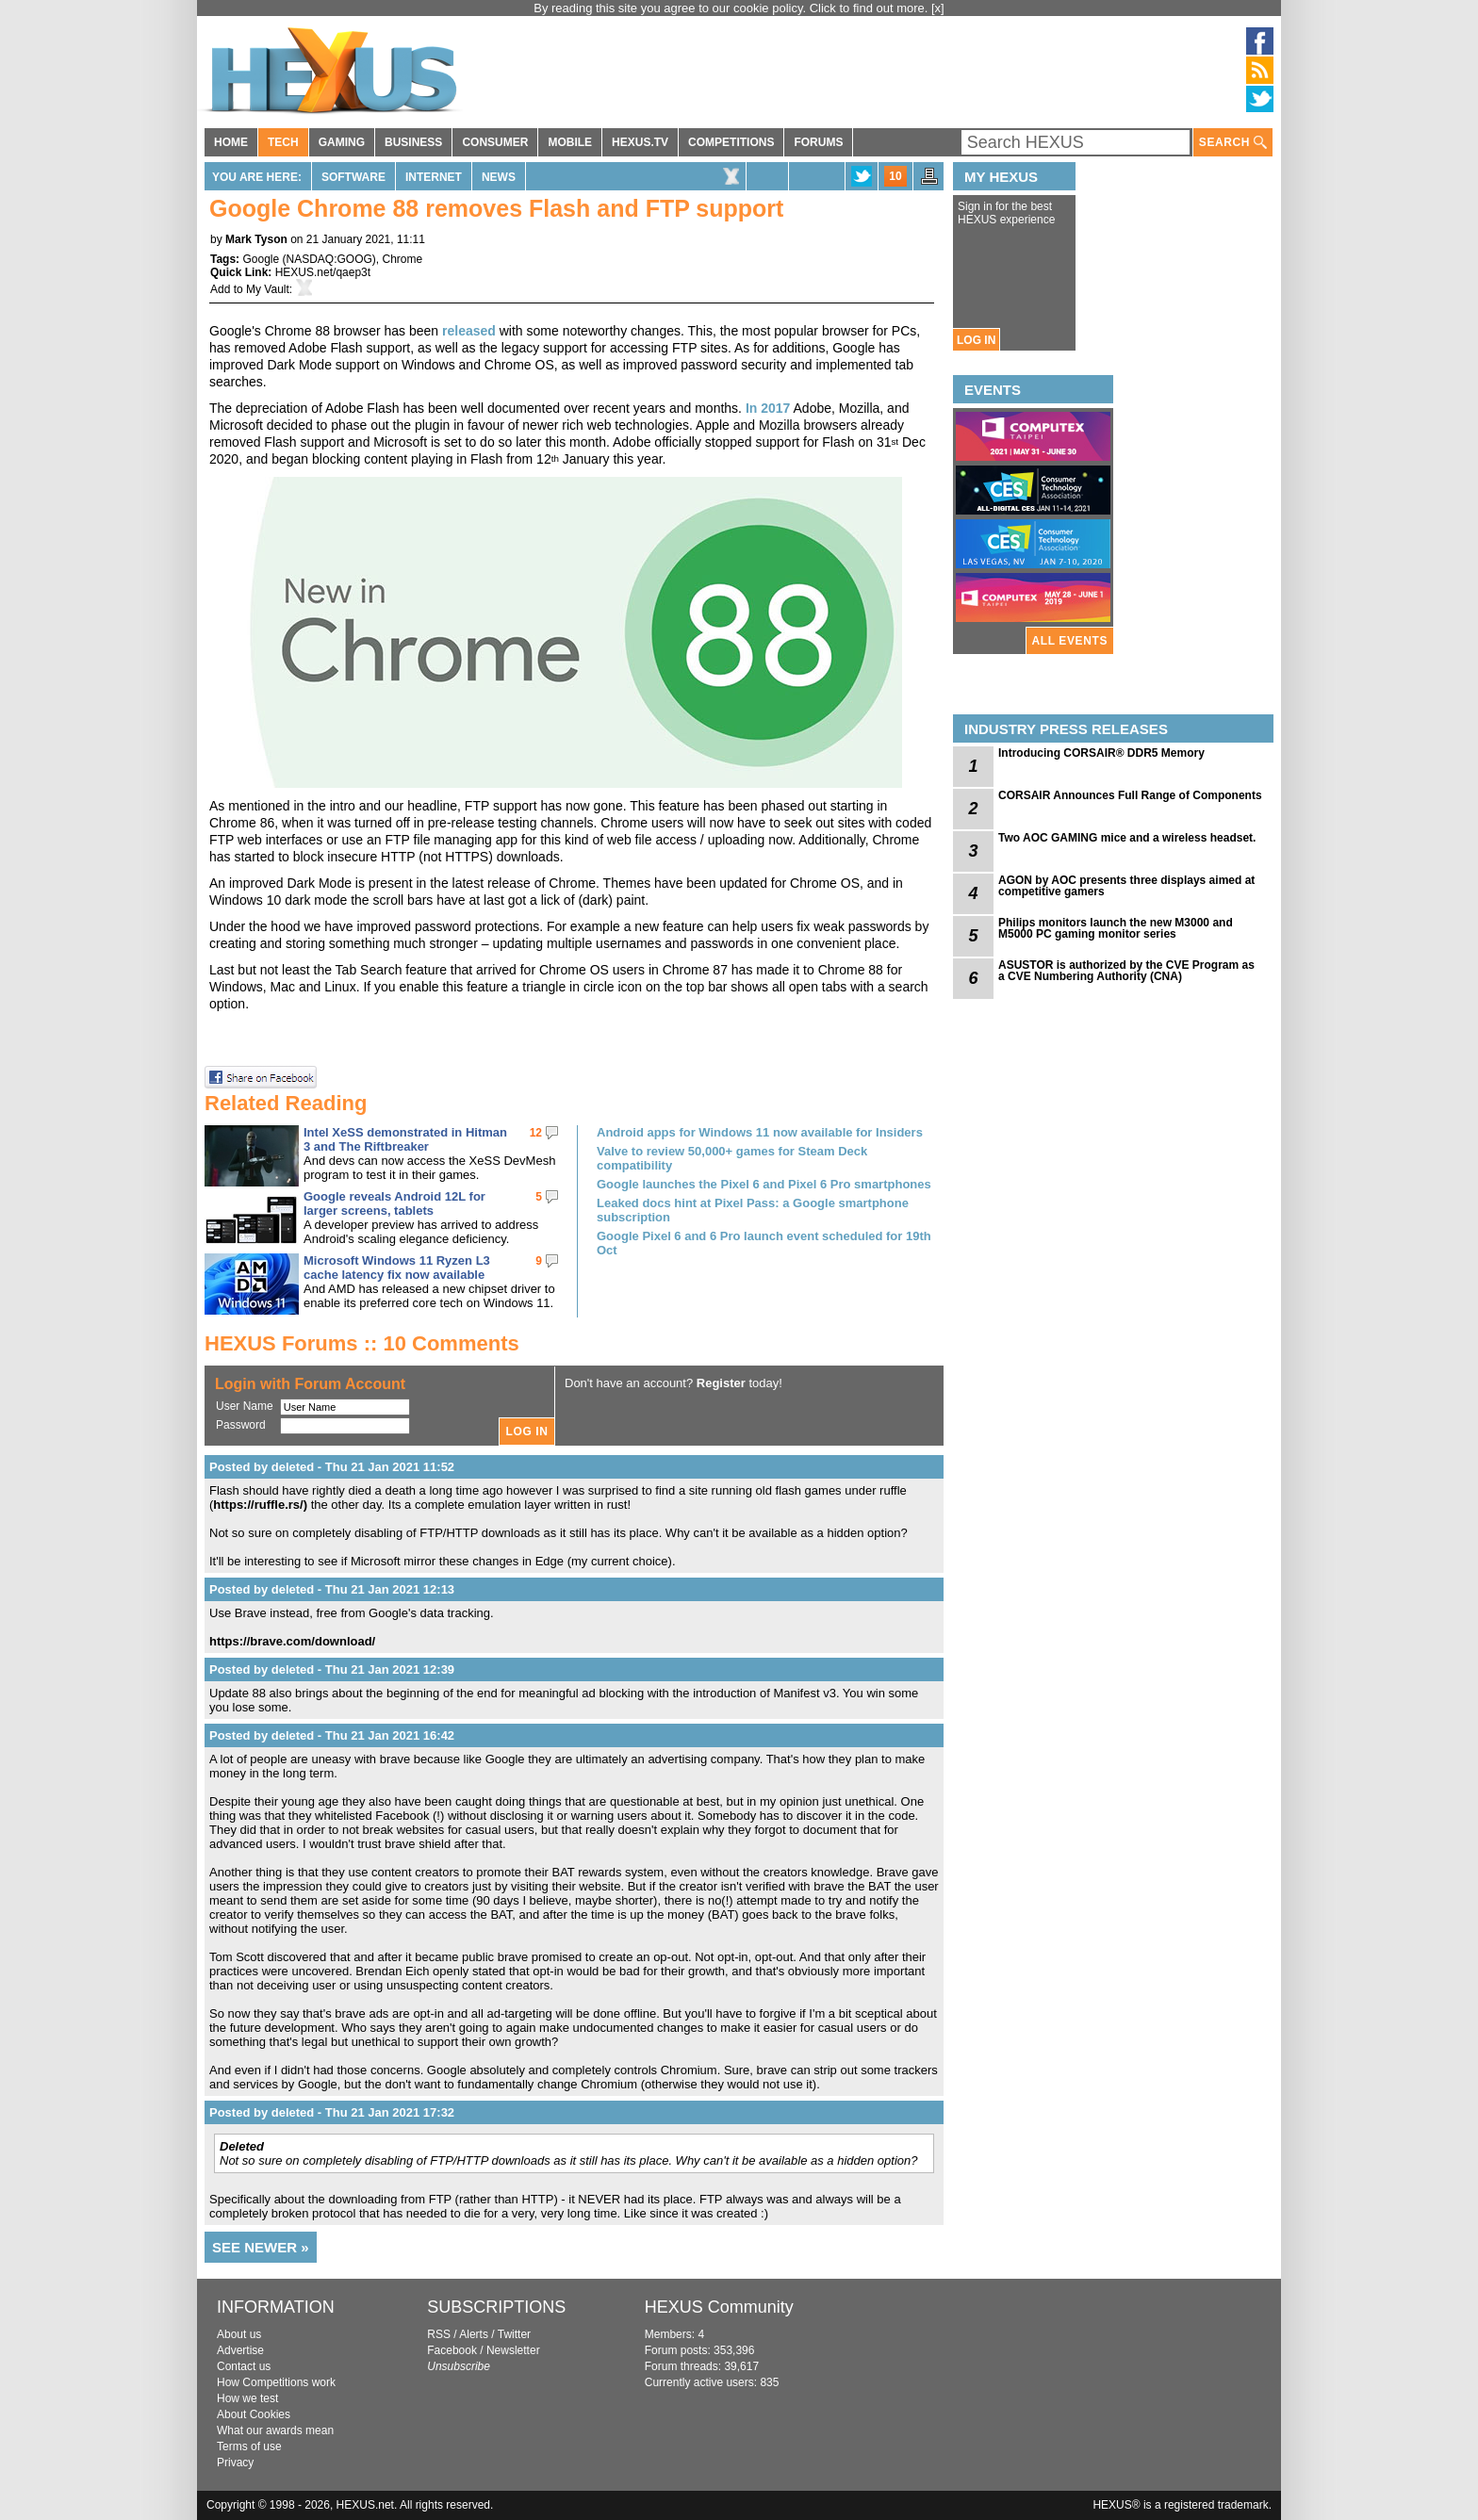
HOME (231, 142)
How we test (247, 2398)
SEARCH (1233, 143)
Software (353, 177)
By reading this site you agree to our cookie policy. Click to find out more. (732, 8)
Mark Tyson (256, 239)
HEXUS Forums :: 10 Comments (362, 1343)
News (499, 177)
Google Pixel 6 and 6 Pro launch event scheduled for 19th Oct (764, 1243)
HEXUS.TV (640, 142)
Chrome (403, 259)
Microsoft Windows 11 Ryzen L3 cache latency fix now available (397, 1267)
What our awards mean (275, 2430)
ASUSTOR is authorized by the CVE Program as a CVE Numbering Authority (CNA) (1126, 970)
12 (536, 1132)
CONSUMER (495, 142)
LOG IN (976, 340)
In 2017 (768, 408)
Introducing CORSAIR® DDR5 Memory (1101, 753)
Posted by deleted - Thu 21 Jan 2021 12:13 (331, 1589)
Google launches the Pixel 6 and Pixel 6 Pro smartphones (764, 1184)
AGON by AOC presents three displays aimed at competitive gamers (1126, 886)
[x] (937, 8)
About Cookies (253, 2414)
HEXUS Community (719, 2307)
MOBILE (570, 142)
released (469, 330)
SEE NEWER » (260, 2247)
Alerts (473, 2334)
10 (895, 176)
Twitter (514, 2334)
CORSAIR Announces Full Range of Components (1130, 795)
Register (721, 1383)
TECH (283, 142)
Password (241, 1425)
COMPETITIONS (731, 142)
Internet (433, 177)
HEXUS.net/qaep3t (322, 272)
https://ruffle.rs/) (260, 1504)
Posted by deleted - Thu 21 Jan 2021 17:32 (331, 2112)
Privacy (235, 2462)
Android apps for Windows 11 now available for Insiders (760, 1132)
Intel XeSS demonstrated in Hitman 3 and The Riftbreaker (405, 1139)
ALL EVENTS (1070, 640)
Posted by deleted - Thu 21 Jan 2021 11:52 (331, 1467)
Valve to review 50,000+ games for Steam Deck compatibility (732, 1158)
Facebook (452, 2350)
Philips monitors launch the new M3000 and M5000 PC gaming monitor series (1115, 928)
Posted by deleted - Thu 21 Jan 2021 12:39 (331, 1669)
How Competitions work (276, 2382)
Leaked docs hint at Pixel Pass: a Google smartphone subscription (753, 1210)
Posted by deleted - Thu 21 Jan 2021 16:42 (331, 1735)
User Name (244, 1406)
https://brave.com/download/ (292, 1641)
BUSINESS (413, 142)
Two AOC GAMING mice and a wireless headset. (1127, 837)
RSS (439, 2334)
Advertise (240, 2350)
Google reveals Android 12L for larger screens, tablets (394, 1203)
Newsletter (513, 2350)
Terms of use (249, 2446)
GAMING (342, 142)
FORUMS (818, 142)
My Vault (267, 289)
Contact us (244, 2366)
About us (239, 2334)
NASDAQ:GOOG (329, 259)
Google (260, 259)
